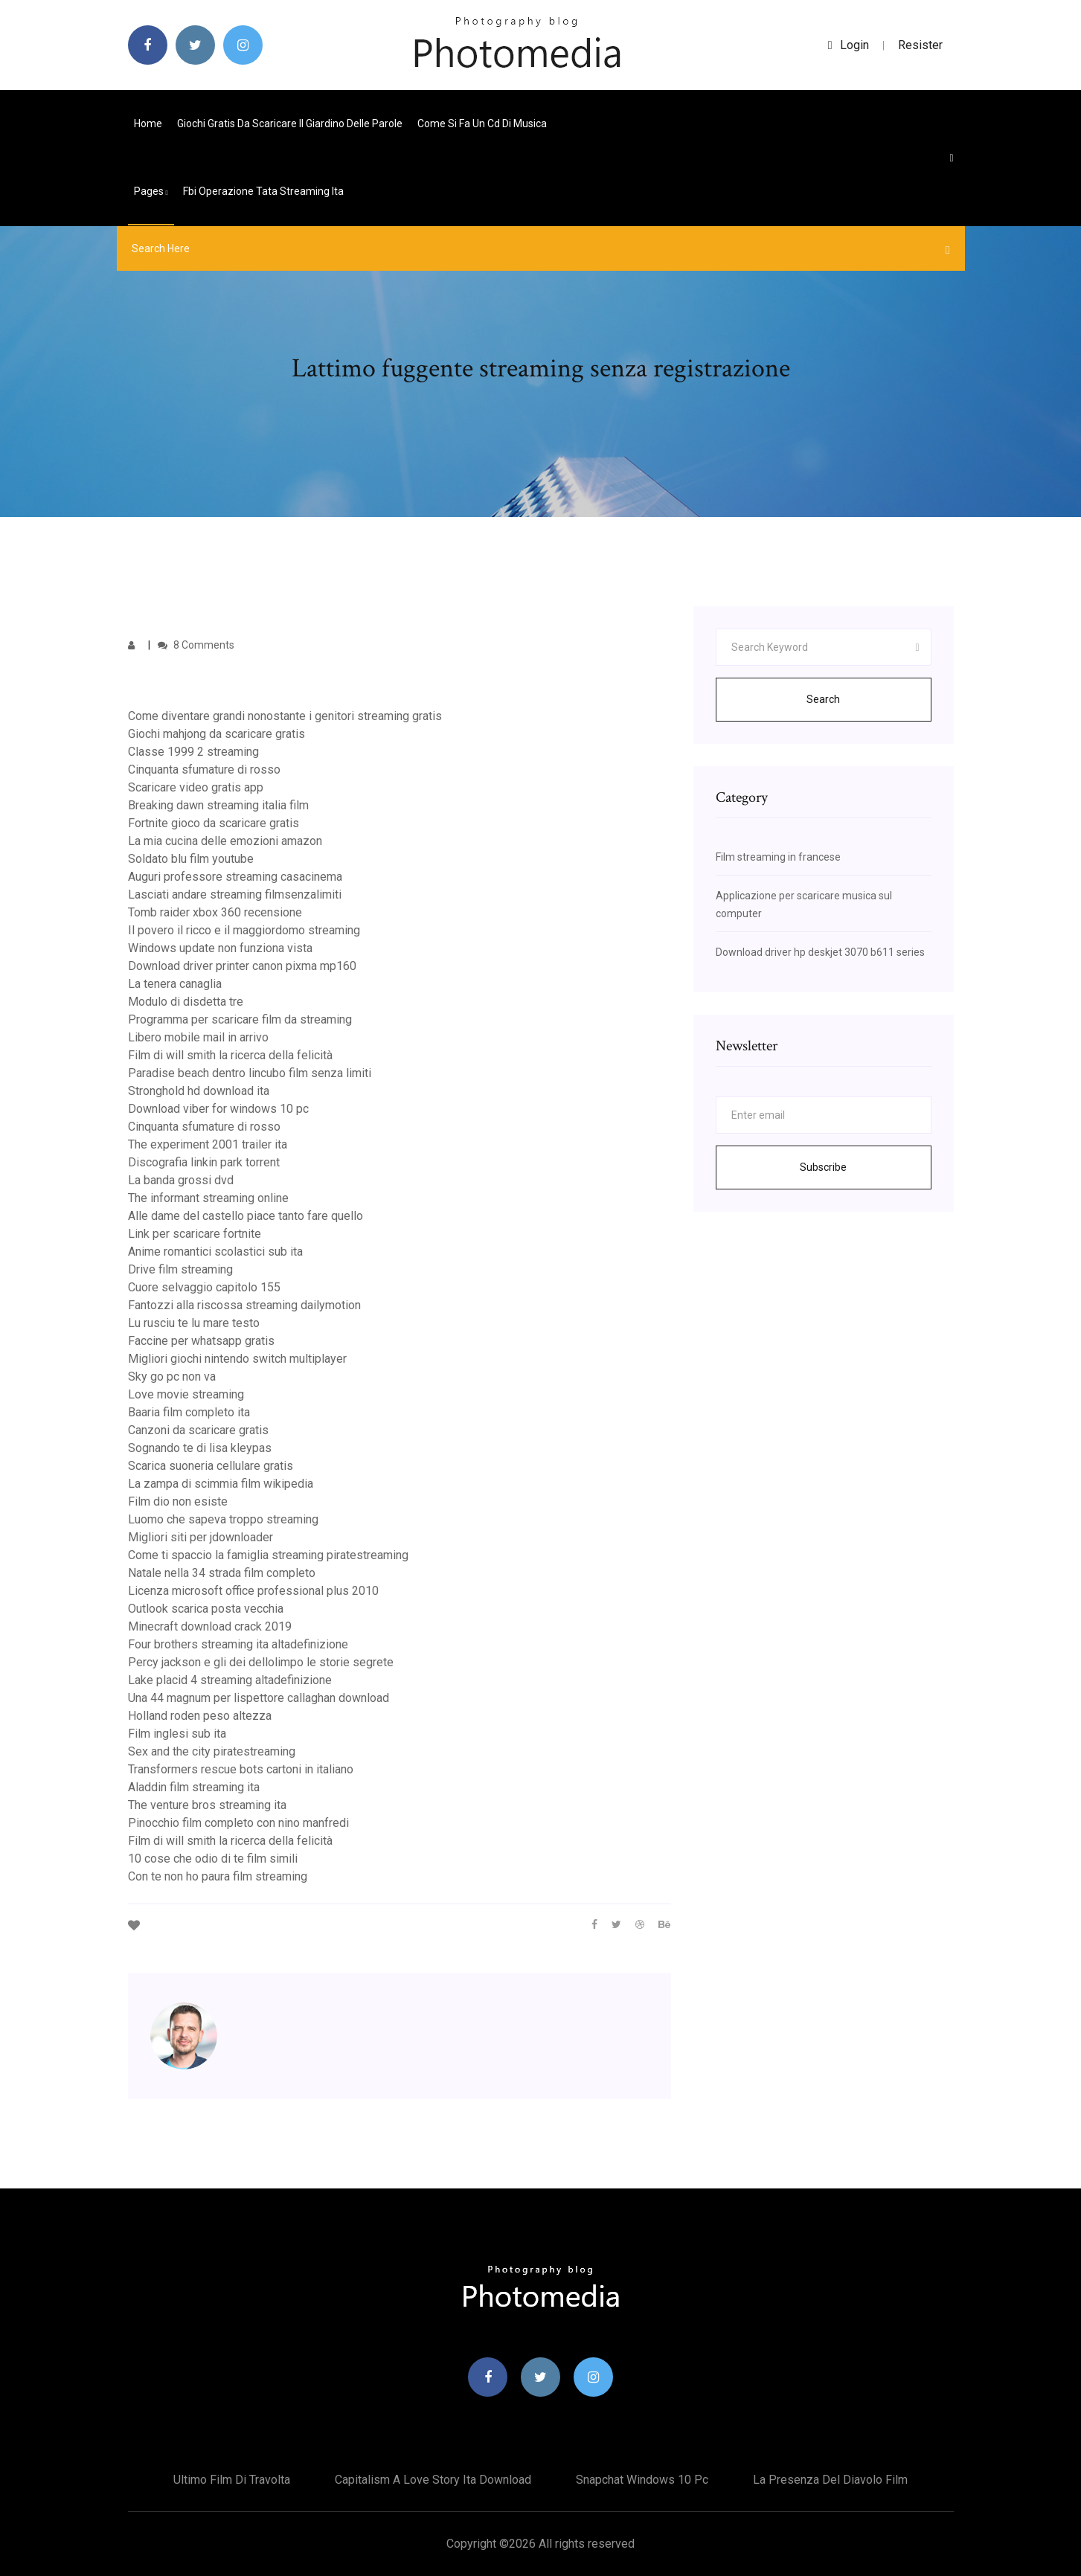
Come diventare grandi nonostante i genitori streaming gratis (285, 716)
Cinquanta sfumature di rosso (204, 769)
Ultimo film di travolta (231, 2480)
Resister (920, 45)
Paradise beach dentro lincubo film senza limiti (249, 1073)
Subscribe (823, 1167)
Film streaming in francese (778, 857)
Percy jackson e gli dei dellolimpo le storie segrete (261, 1662)
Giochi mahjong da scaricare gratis (216, 734)
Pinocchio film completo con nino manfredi (238, 1823)
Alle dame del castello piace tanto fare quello (245, 1216)
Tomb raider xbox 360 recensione (215, 912)
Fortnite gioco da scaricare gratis (213, 823)
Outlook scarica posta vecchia (205, 1609)
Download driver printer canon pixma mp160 (242, 966)
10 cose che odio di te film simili (213, 1858)
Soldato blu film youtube (191, 859)
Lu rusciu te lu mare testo (194, 1323)
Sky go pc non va (172, 1376)
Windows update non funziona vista (220, 948)
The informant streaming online (208, 1198)
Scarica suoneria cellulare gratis (210, 1466)
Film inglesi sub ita (177, 1734)
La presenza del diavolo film (830, 2480)
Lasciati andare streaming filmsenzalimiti (234, 894)
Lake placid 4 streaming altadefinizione (230, 1680)
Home (148, 123)
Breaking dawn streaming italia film (218, 805)
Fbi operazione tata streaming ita (263, 191)
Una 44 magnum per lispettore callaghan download (258, 1698)
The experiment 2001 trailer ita (207, 1144)
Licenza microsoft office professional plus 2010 (253, 1591)
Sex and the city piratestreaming (211, 1751)
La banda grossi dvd (181, 1180)
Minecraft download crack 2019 (210, 1626)
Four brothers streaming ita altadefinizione (238, 1644)
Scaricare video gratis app (195, 787)
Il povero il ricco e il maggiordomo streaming (244, 930)
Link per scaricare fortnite (194, 1234)
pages (151, 191)
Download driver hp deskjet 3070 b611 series (820, 952)
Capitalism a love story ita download (433, 2480)
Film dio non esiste (178, 1501)
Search (823, 699)
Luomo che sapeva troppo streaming (223, 1519)
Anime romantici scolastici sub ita (215, 1251)
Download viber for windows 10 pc (218, 1109)
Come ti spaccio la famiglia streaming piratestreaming (268, 1555)
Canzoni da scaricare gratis (198, 1430)
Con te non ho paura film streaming (217, 1876)
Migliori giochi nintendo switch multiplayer (237, 1359)
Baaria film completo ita (189, 1412)
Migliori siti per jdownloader (200, 1537)
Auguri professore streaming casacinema (235, 877)
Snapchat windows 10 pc (642, 2480)
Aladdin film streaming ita (194, 1787)
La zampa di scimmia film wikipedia (220, 1484)
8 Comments (196, 645)
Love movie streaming (186, 1394)
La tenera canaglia (175, 984)
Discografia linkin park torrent (204, 1162)
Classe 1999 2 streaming (193, 752)
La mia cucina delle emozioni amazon (225, 841)
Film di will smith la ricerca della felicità (230, 1055)
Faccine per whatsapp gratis (201, 1341)
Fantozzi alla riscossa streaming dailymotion (244, 1305)
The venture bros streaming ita (207, 1805)
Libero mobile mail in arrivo (198, 1037)
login (848, 45)
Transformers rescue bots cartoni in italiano (240, 1769)
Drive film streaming (180, 1269)
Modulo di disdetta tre (185, 1002)
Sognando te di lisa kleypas (200, 1448)
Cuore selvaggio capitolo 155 (204, 1287)
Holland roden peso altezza (200, 1716)
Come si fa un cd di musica (482, 123)
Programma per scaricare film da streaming (240, 1019)
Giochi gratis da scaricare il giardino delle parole (289, 123)
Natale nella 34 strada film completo (221, 1573)
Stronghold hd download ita (198, 1091)
